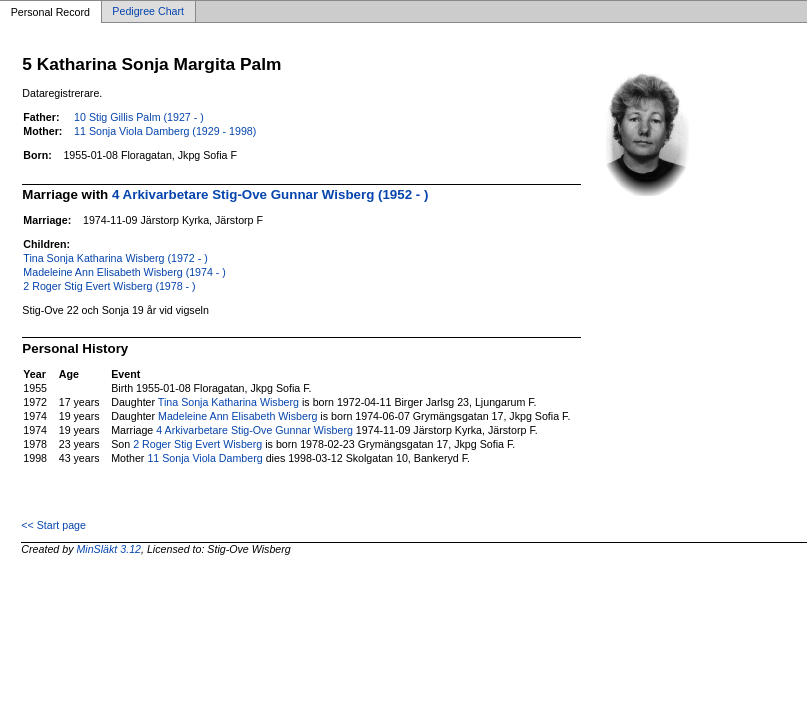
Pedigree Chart (148, 12)
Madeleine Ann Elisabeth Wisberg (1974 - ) (124, 272)
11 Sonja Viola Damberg (204, 458)
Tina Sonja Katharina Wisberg (228, 402)
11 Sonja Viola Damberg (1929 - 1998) (165, 131)
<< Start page (53, 525)
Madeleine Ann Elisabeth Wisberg (237, 416)
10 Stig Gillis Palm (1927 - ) (139, 117)
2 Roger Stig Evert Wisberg (197, 444)
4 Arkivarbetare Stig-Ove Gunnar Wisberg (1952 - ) (270, 194)
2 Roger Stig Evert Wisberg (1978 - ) (109, 286)
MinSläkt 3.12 (108, 549)
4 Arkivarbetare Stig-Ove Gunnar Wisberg (254, 430)
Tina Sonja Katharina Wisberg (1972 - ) (115, 258)
